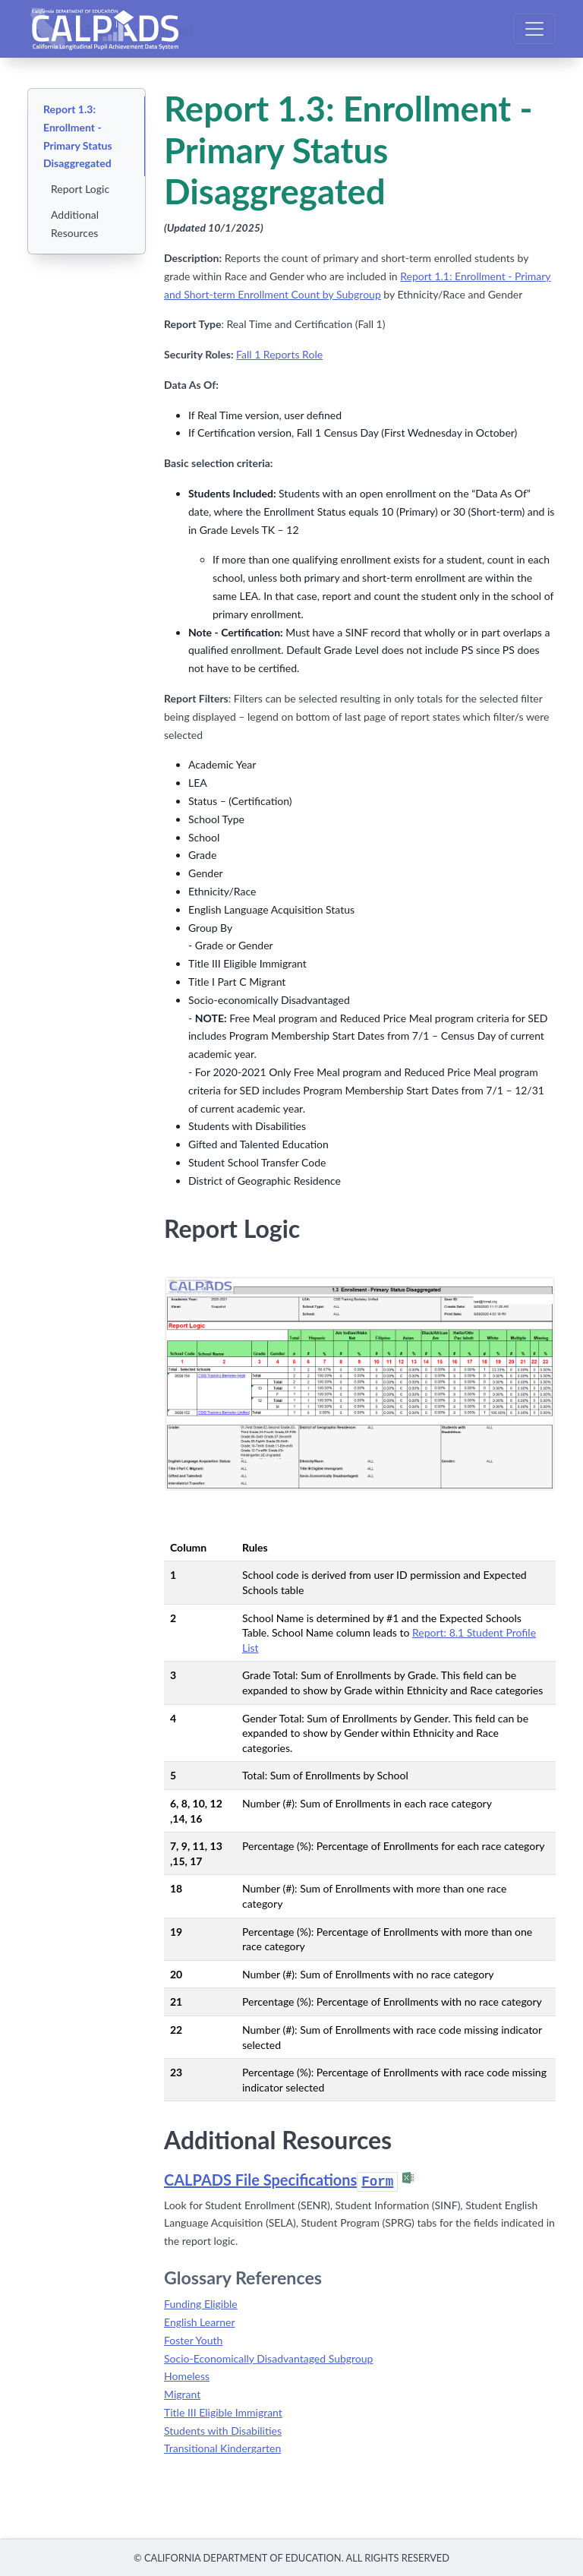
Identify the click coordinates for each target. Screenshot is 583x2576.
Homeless (187, 2375)
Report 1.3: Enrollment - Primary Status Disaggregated (77, 136)
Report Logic (80, 188)
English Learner (199, 2322)
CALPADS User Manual (116, 29)
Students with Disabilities (223, 2430)
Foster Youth (193, 2340)
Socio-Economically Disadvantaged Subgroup (268, 2358)
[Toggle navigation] (534, 29)
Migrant (182, 2394)
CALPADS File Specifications (281, 2179)
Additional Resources (75, 223)
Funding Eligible (201, 2303)
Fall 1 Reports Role (279, 354)
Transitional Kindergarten (222, 2448)
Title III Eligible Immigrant (223, 2412)
